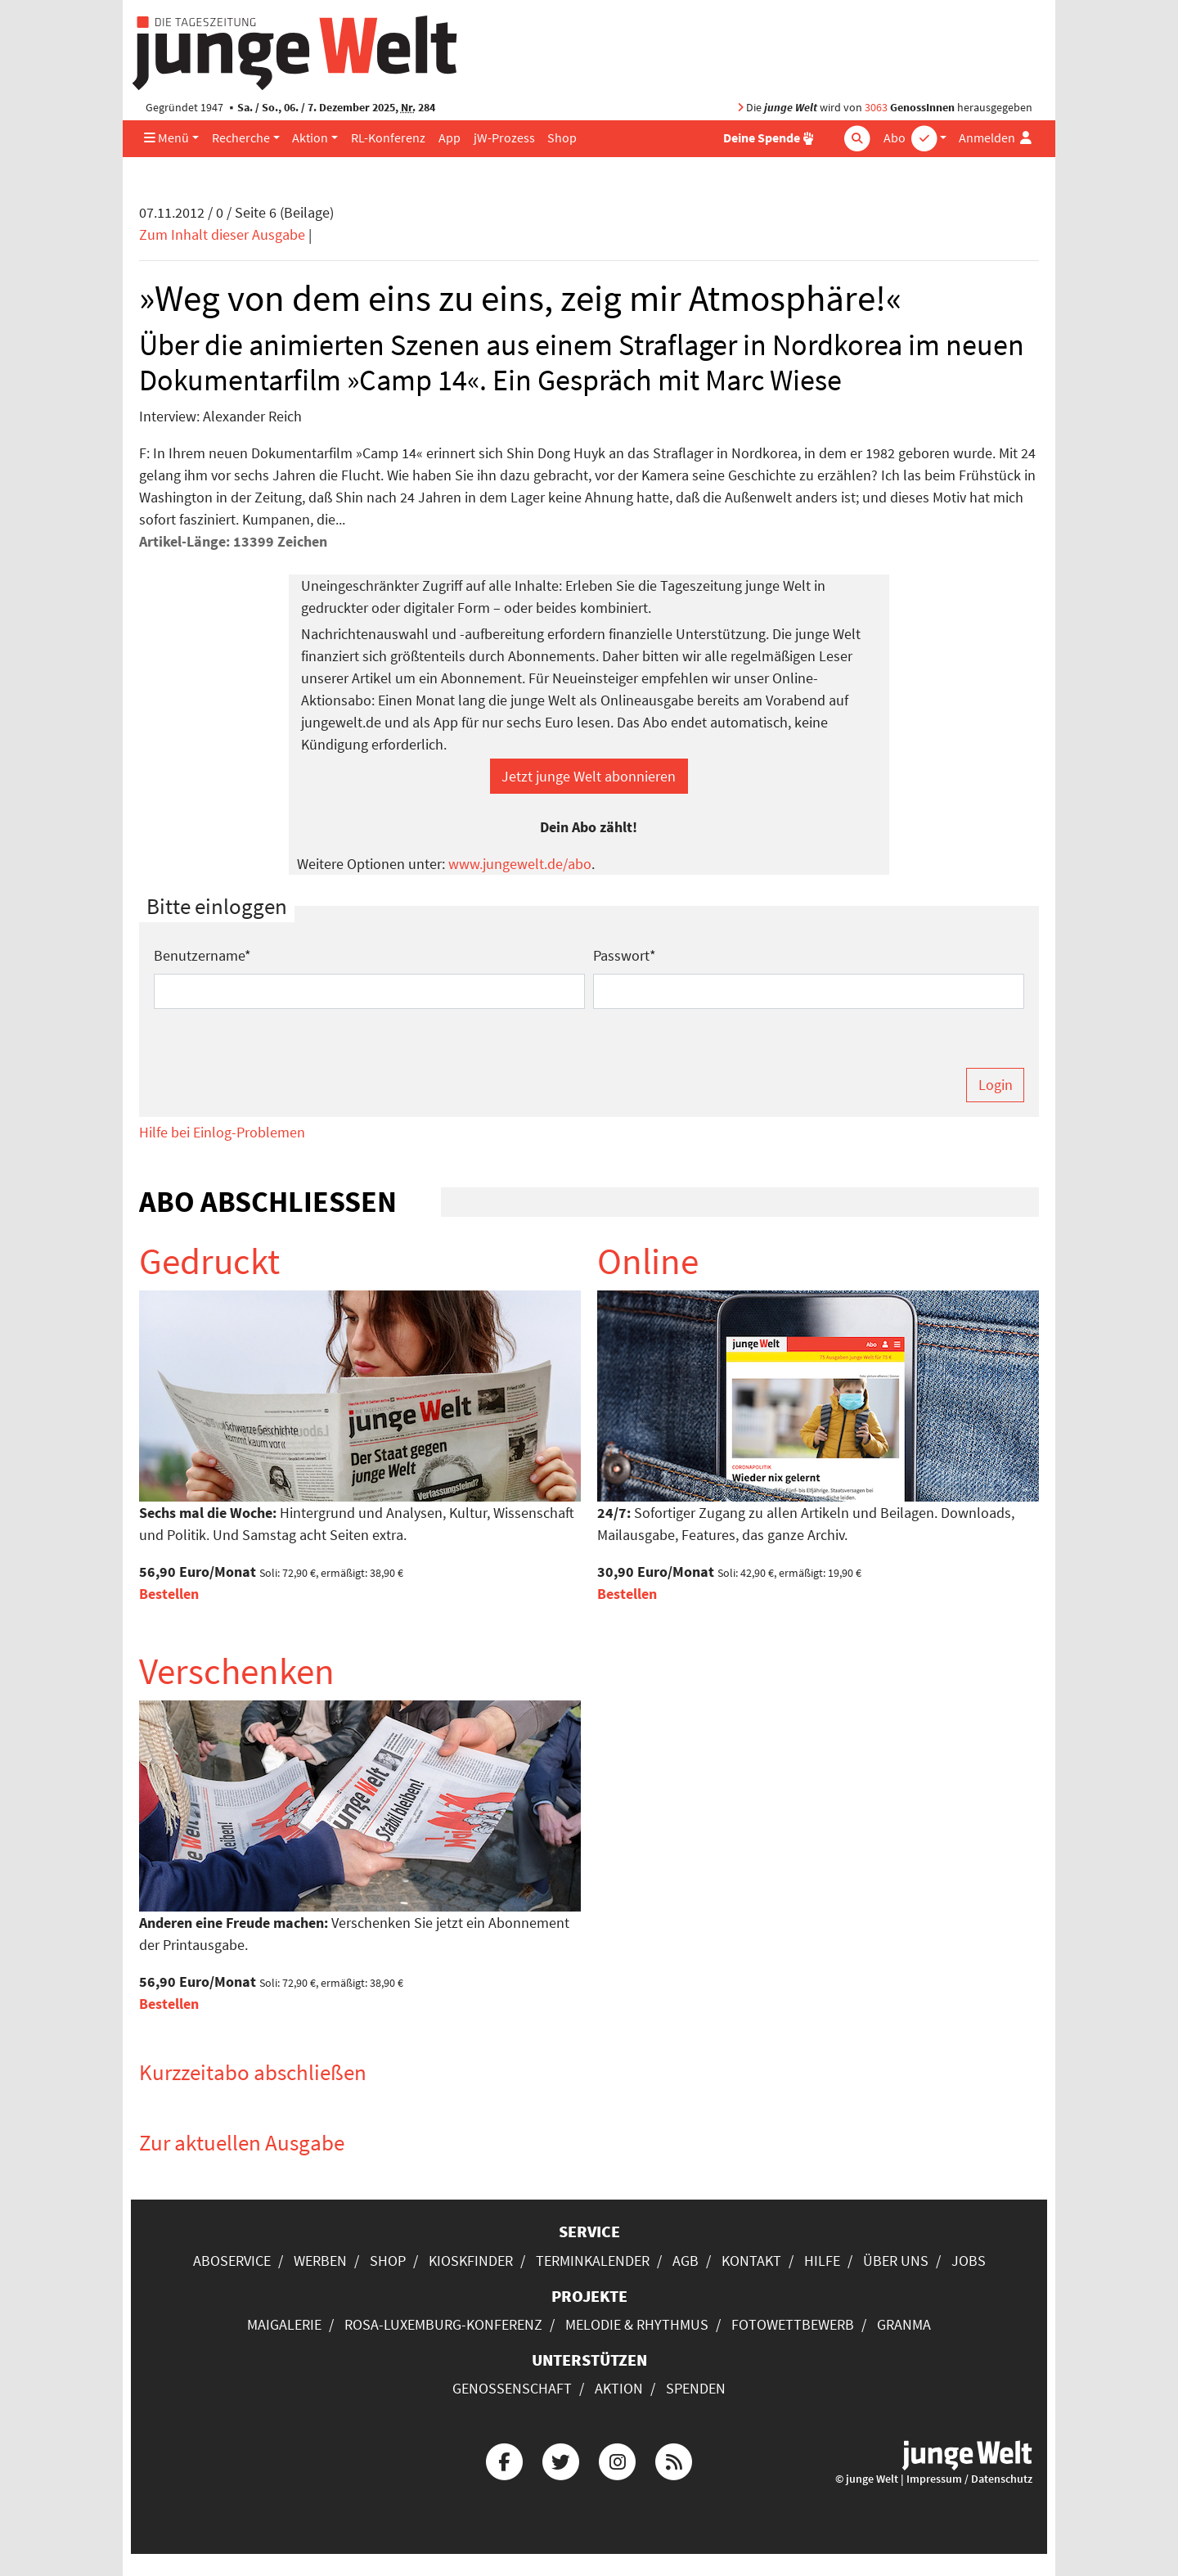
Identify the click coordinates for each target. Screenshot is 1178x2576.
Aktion (310, 138)
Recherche (241, 138)
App (449, 138)
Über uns (895, 2260)
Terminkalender (593, 2260)
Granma (904, 2324)
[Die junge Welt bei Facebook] (504, 2459)
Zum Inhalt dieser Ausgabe (222, 234)
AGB (685, 2260)
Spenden (696, 2388)
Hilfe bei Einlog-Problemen (222, 1132)
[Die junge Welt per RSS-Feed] (674, 2459)
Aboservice (232, 2260)
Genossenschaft (512, 2388)
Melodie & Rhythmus (636, 2324)
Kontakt (751, 2260)
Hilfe (822, 2260)
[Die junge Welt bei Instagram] (618, 2459)
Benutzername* (202, 955)
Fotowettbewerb (792, 2324)
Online (648, 1261)
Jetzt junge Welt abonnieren (588, 776)
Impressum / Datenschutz (969, 2479)
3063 (876, 108)
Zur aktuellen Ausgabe (241, 2142)
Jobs (968, 2260)
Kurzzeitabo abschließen (252, 2072)
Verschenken (237, 1671)
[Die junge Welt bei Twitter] (560, 2459)
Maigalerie (284, 2324)
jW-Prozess (504, 138)
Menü (166, 138)
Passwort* (624, 955)
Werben (320, 2260)
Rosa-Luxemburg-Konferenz (443, 2324)
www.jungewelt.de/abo (519, 863)
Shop (562, 138)
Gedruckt (209, 1261)
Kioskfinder (471, 2260)
